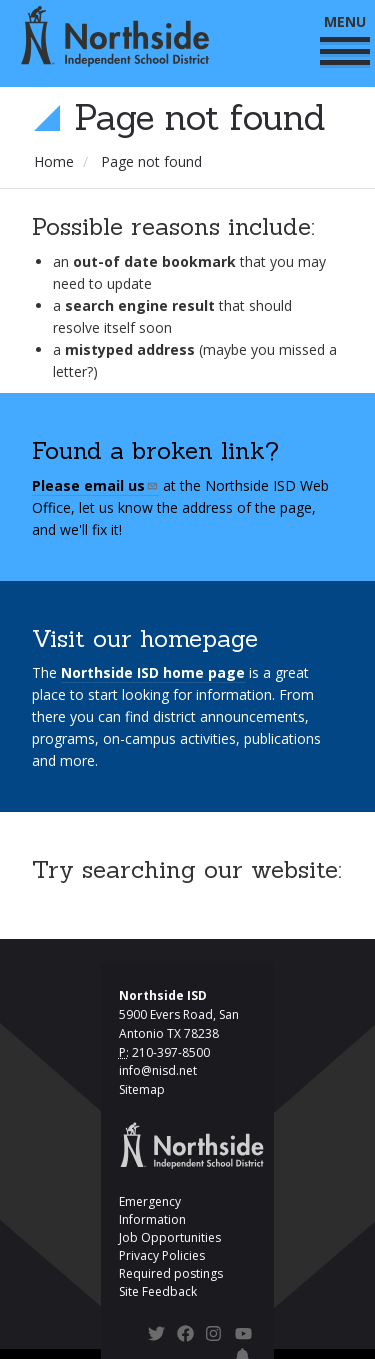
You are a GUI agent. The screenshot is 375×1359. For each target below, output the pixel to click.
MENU (345, 38)
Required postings (171, 1273)
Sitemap (142, 1089)
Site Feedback (158, 1291)
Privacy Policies (162, 1255)
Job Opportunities (170, 1237)
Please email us (95, 485)
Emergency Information (152, 1210)
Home (54, 161)
